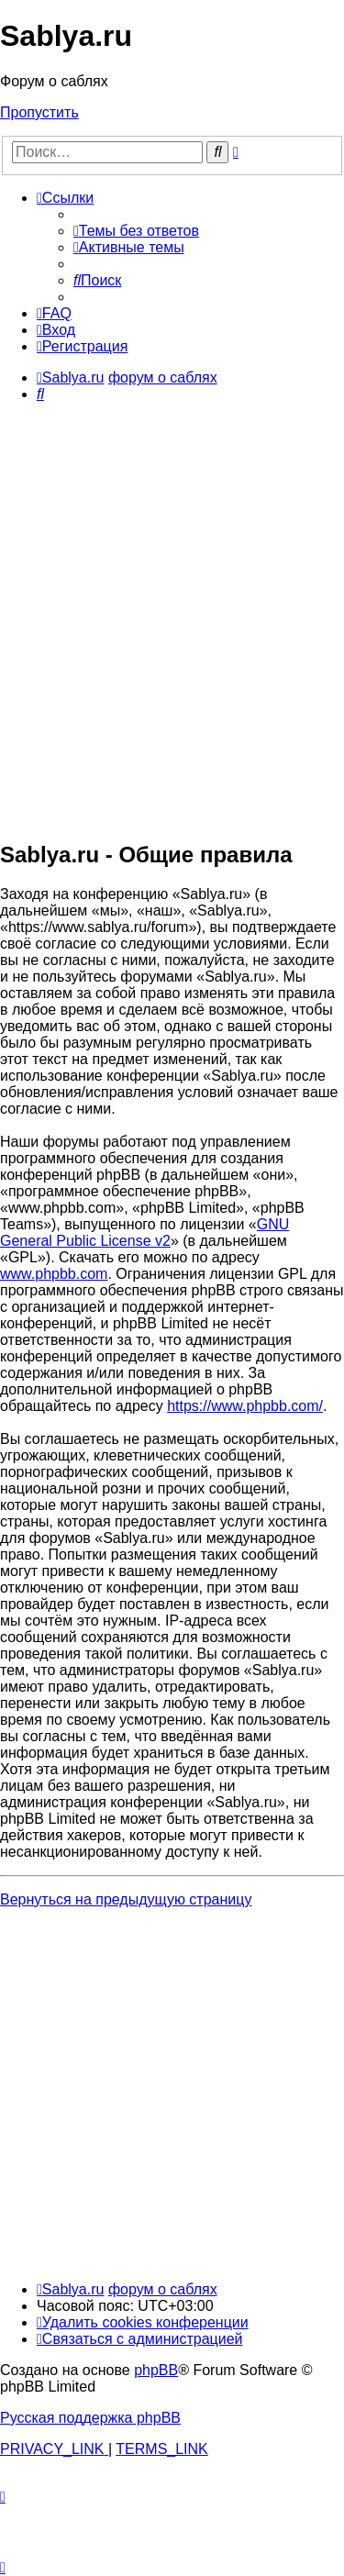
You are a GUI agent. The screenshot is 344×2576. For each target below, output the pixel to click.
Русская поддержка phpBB (90, 2418)
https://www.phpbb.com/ (245, 1406)
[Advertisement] (172, 652)
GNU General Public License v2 (144, 1232)
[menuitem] (136, 231)
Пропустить (39, 112)
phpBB (156, 2370)
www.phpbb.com (53, 1274)
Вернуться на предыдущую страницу (125, 1899)
